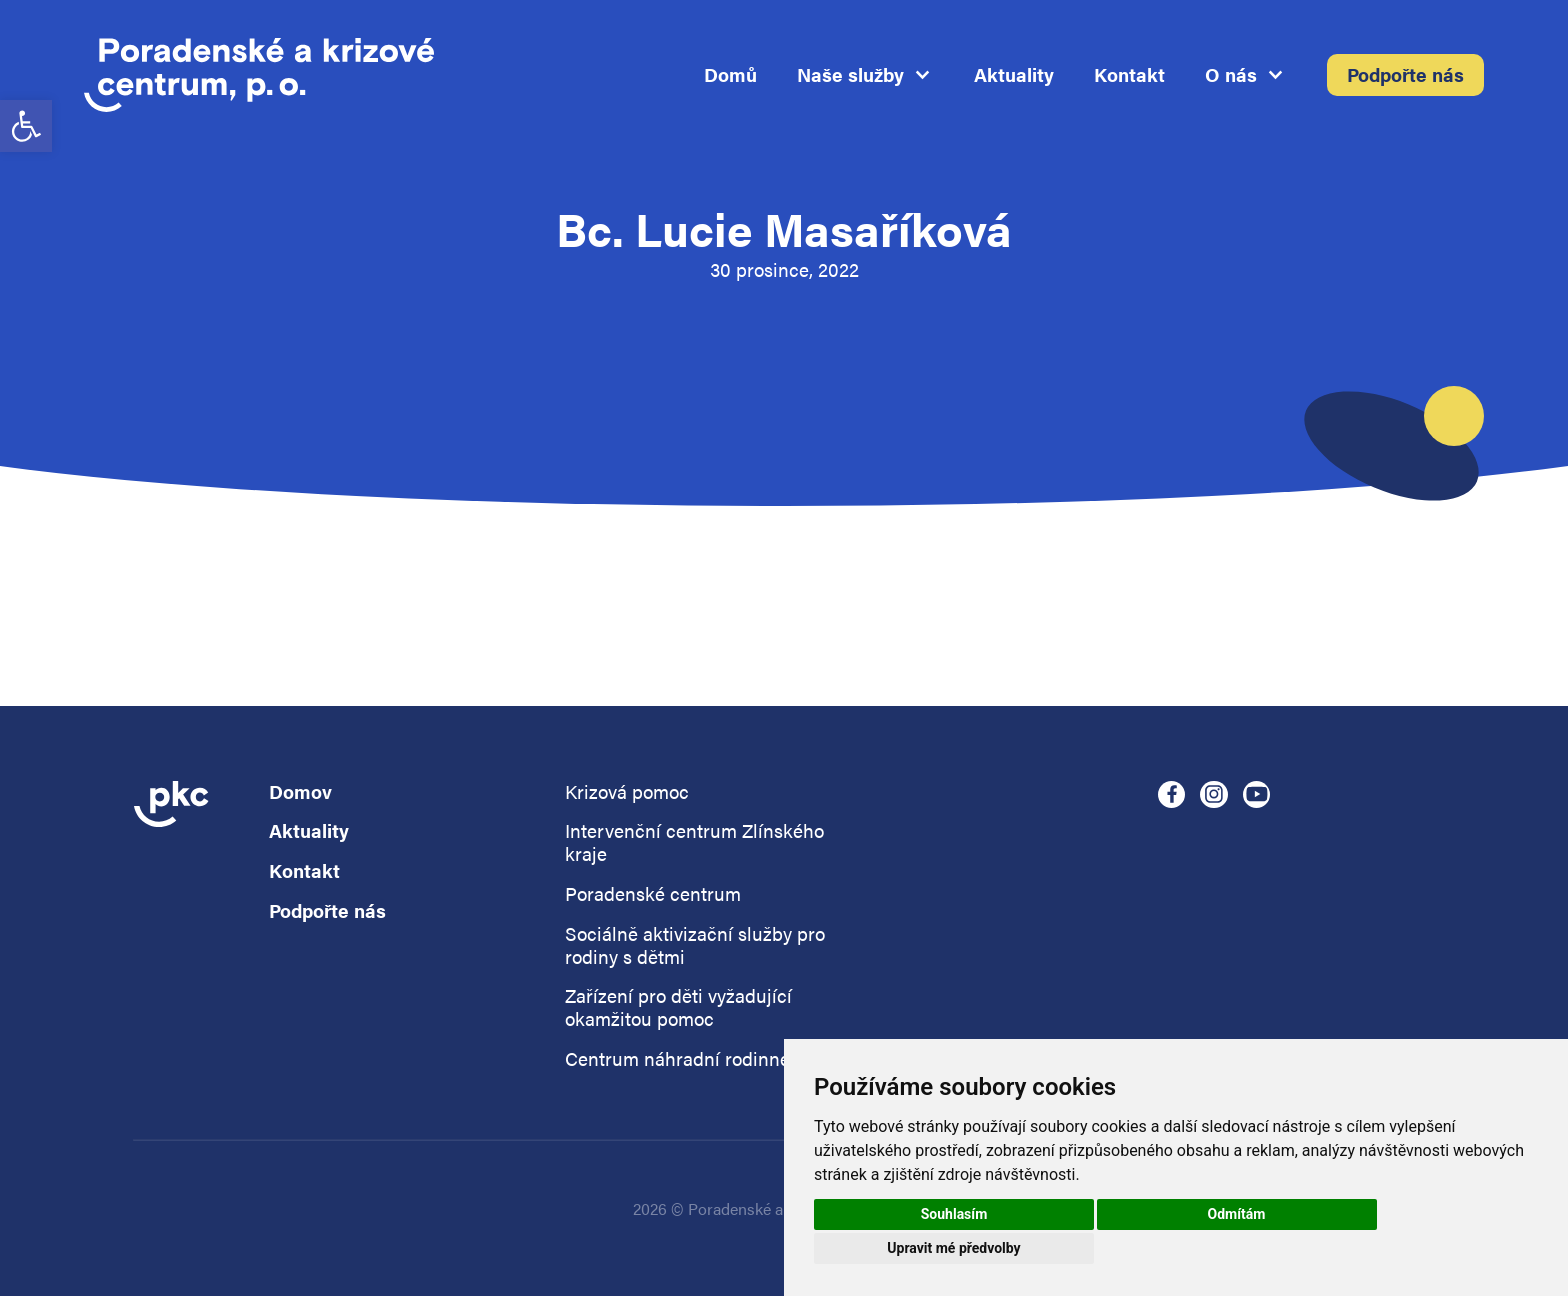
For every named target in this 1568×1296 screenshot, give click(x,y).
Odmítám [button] (1237, 1214)
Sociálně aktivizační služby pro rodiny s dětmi (695, 946)
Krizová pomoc (627, 792)
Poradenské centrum (653, 894)
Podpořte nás (1405, 75)
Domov (300, 792)
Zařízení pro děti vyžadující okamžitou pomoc (678, 1008)
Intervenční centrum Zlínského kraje (694, 843)
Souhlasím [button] (954, 1214)
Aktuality (1014, 75)
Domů (730, 75)
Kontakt (1129, 75)
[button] (26, 126)
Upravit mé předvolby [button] (953, 1248)
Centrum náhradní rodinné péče (700, 1059)
